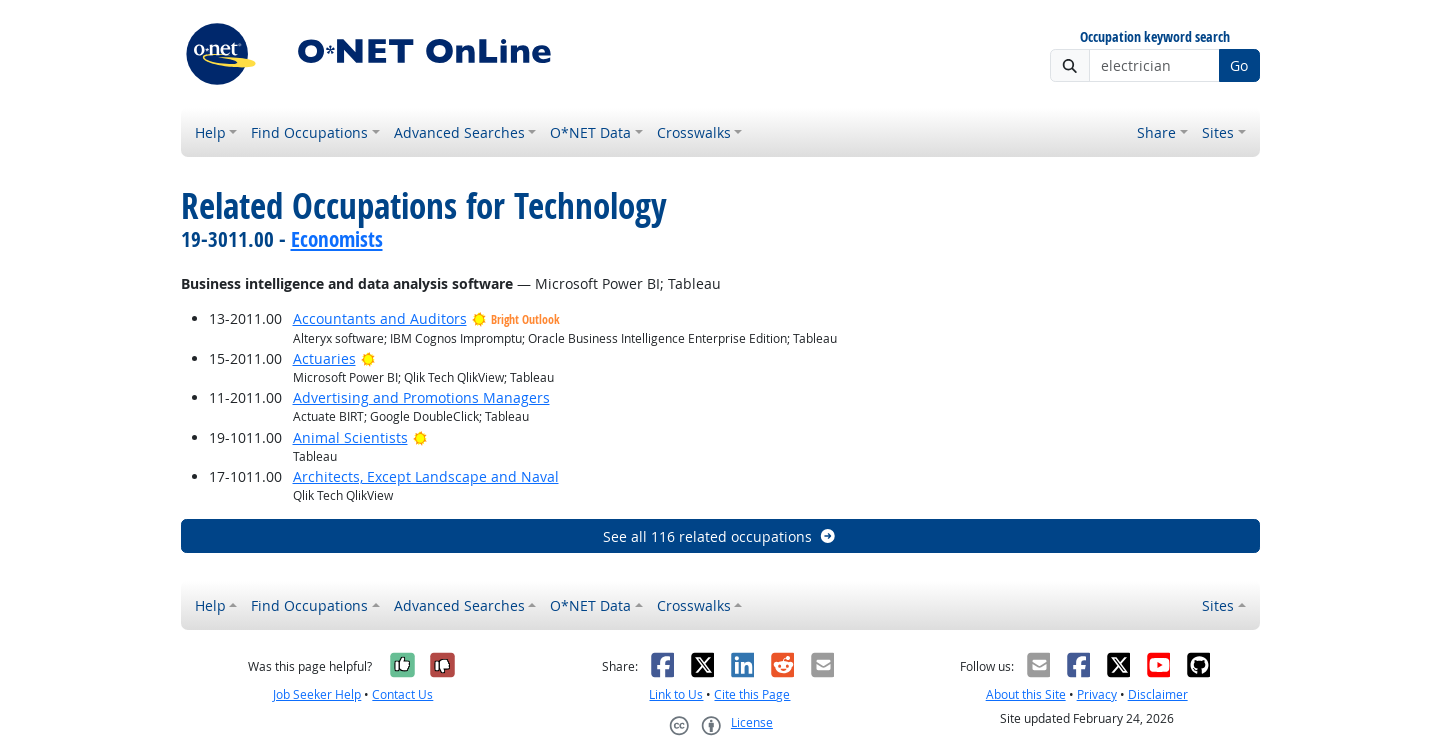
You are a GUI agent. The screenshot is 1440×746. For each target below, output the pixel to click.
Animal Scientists (350, 437)
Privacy (1097, 694)
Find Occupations (309, 132)
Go (1239, 65)
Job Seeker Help (317, 694)
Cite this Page (752, 694)
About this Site (1026, 694)
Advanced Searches (459, 132)
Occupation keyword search (1155, 37)
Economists (337, 239)
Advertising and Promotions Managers (421, 397)
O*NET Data (590, 132)
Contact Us (402, 694)
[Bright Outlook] (368, 358)
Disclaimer (1158, 694)
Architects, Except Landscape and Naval (426, 476)
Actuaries (324, 358)
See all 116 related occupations (720, 536)
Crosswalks (694, 132)
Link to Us (676, 694)
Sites (1218, 132)
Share (1156, 132)
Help (210, 132)
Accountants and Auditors (380, 318)
